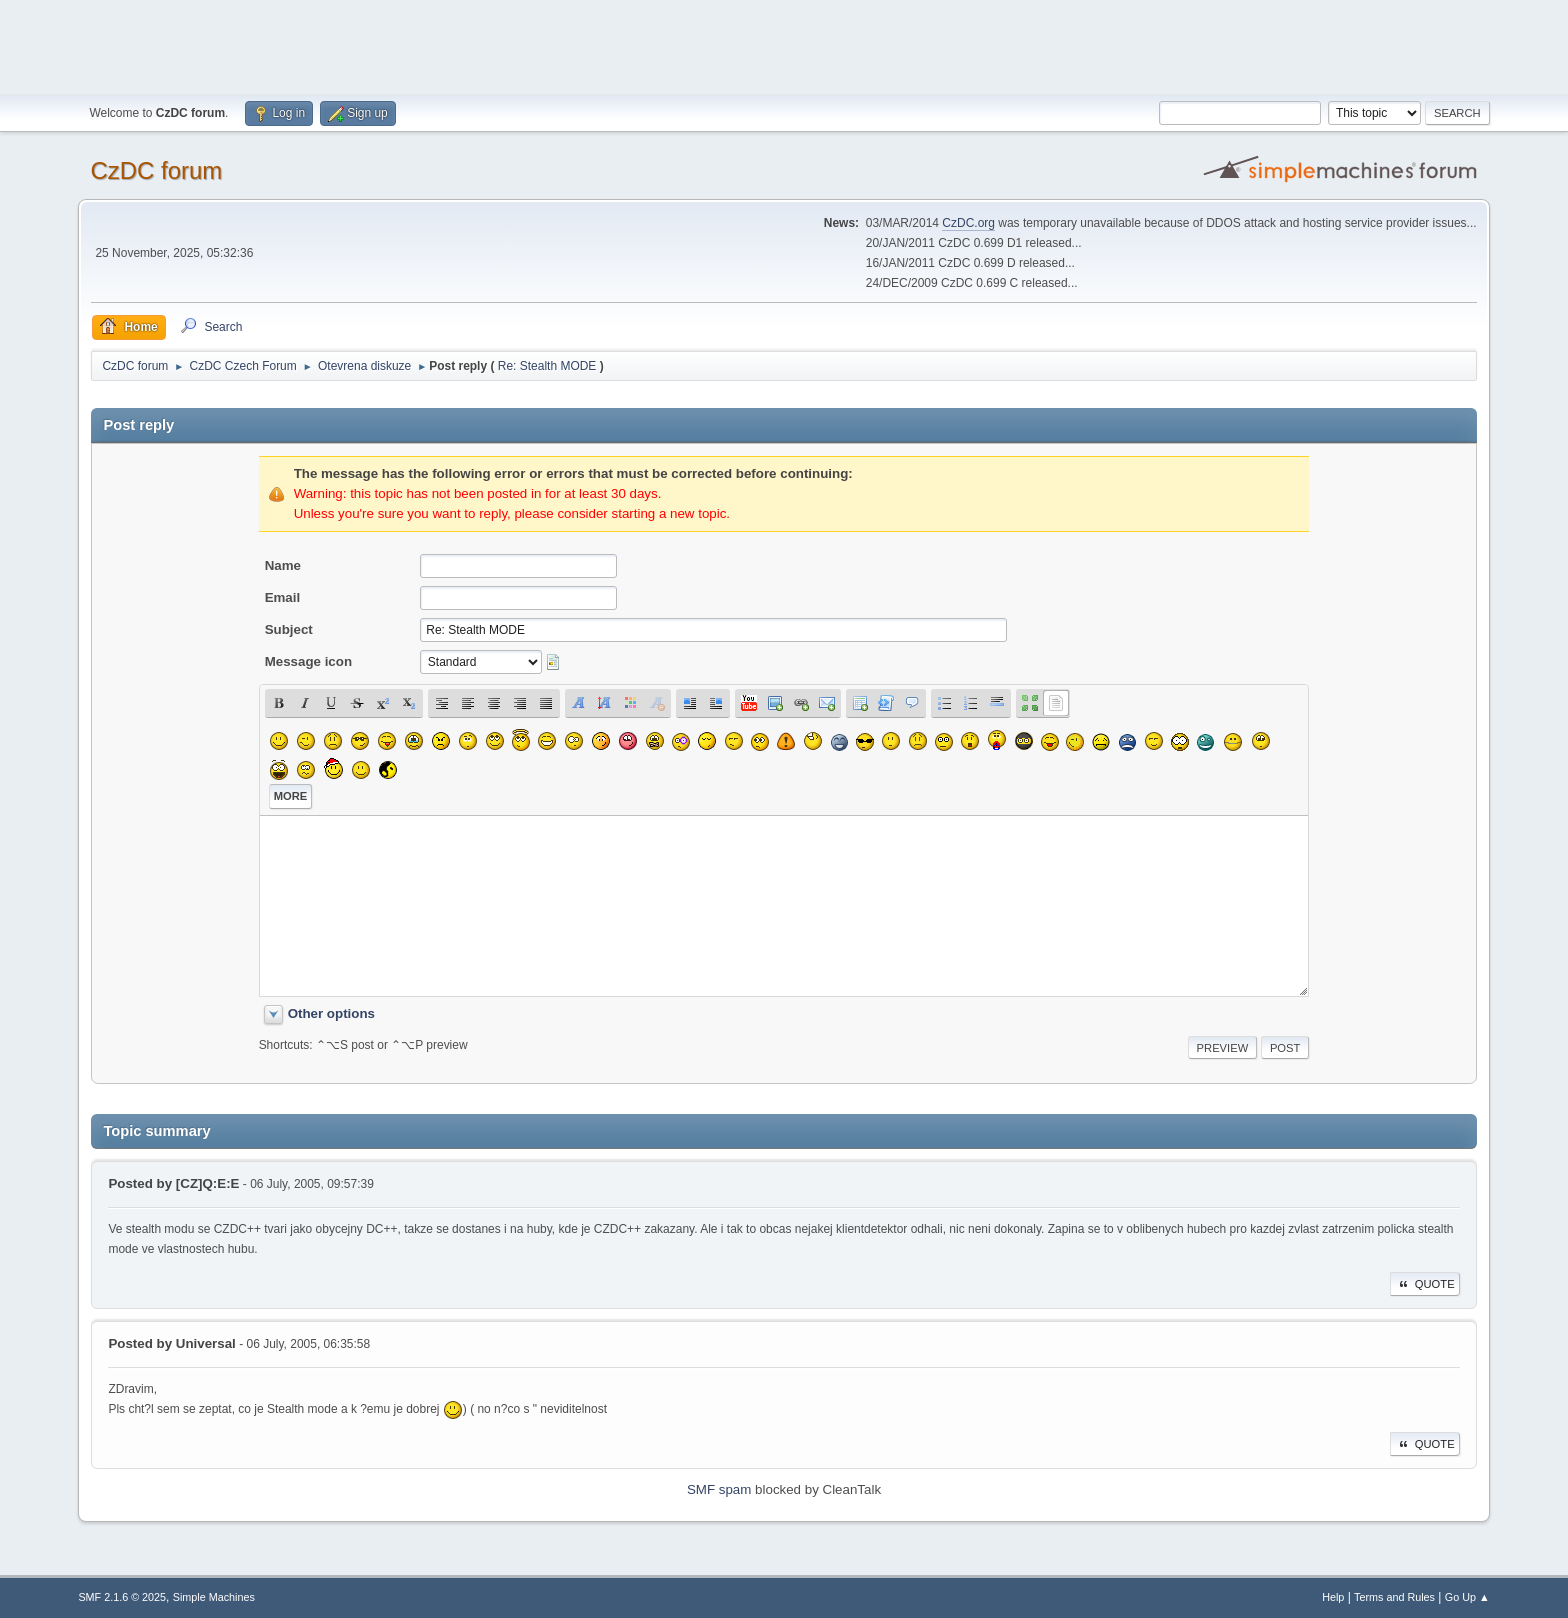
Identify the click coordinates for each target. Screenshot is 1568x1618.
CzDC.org (968, 223)
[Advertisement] (784, 45)
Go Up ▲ (1467, 1597)
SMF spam (719, 1489)
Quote (1425, 1284)
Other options (331, 1013)
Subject (289, 629)
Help (1333, 1597)
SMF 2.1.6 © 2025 (122, 1597)
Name (283, 565)
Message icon (308, 661)
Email (283, 597)
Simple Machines (214, 1597)
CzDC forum (156, 170)
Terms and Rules (1394, 1597)
